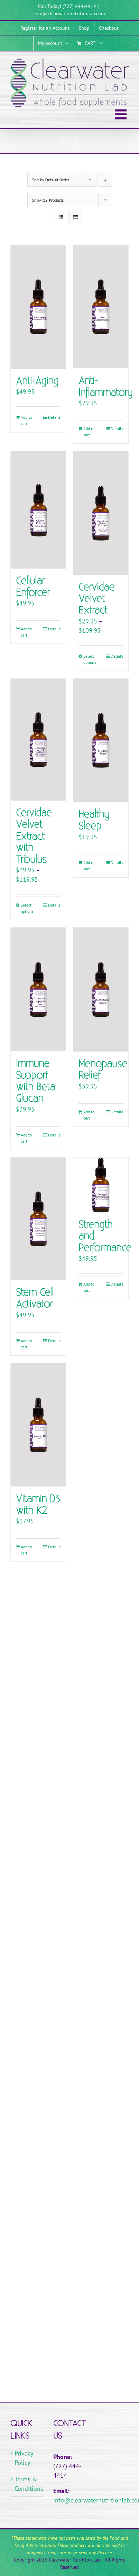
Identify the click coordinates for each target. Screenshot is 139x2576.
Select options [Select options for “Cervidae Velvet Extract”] (89, 659)
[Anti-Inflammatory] (100, 306)
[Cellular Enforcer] (38, 510)
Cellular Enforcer (33, 587)
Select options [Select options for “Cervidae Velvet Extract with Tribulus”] (27, 908)
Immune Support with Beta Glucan (35, 1081)
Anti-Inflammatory (105, 386)
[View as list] (75, 217)
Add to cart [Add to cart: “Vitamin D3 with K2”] (26, 1550)
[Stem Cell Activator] (38, 1219)
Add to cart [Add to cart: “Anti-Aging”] (26, 420)
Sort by (50, 179)
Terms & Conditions (27, 2483)
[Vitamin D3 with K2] (38, 1425)
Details (54, 417)
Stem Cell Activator (35, 1298)
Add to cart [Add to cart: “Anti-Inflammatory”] (88, 431)
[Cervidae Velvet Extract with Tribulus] (38, 740)
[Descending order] (105, 180)
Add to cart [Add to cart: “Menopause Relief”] (88, 1115)
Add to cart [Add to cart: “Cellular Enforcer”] (26, 632)
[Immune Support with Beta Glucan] (38, 989)
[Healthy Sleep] (100, 740)
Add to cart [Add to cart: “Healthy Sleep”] (88, 865)
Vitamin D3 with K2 (38, 1505)
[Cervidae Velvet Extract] (100, 513)
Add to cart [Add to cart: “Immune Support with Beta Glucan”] (26, 1138)
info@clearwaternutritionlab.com (69, 13)
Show (48, 200)
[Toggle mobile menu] (122, 114)
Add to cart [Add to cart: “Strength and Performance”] (88, 1287)
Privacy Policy (24, 2458)
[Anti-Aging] (38, 307)
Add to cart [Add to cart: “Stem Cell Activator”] (26, 1343)
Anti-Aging (37, 381)
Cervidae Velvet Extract (96, 599)
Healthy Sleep (93, 820)
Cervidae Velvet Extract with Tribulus (34, 836)
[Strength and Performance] (100, 1185)
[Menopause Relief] (100, 989)
